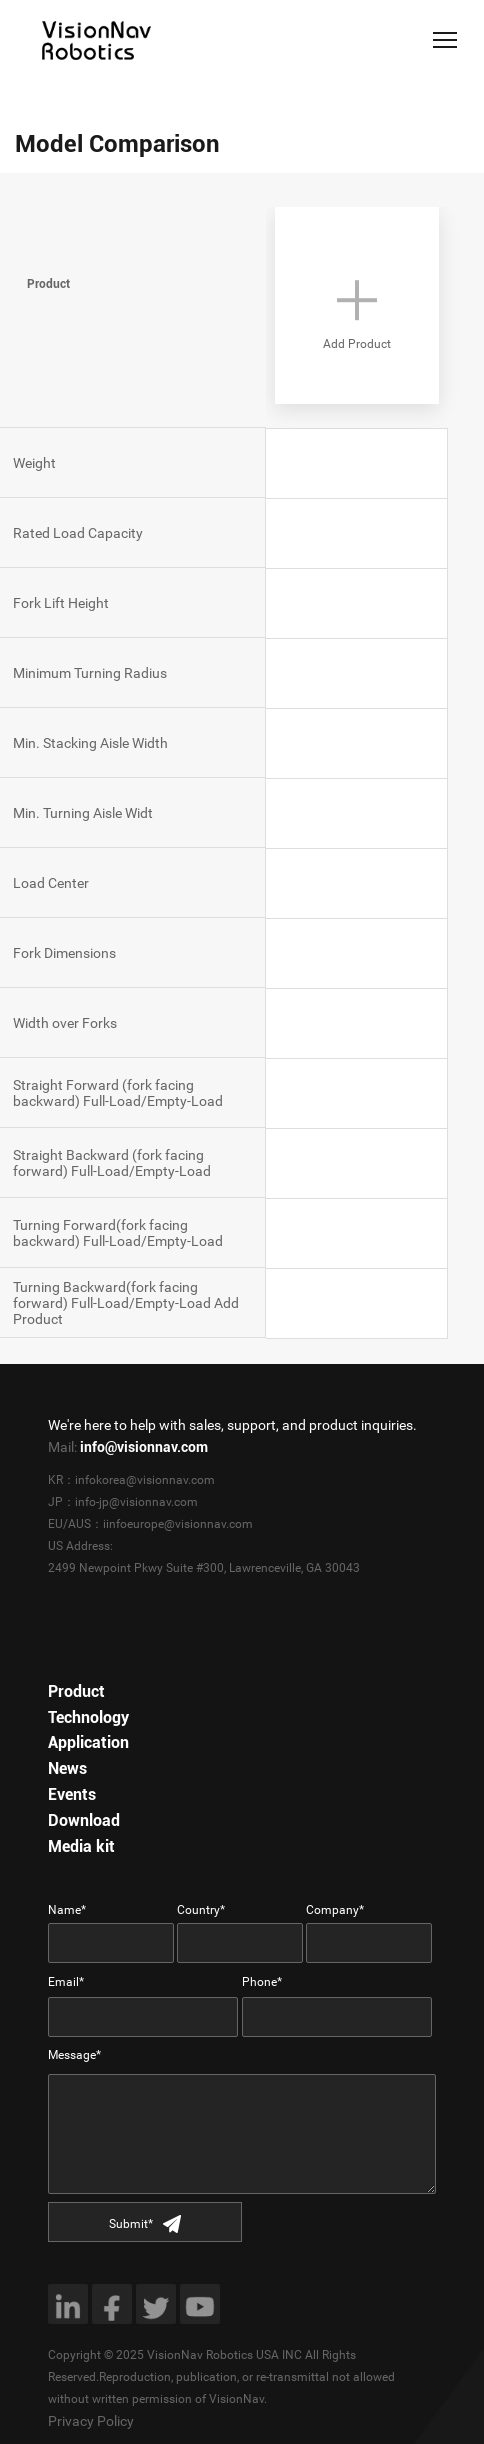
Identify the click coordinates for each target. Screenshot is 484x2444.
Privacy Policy (91, 2421)
